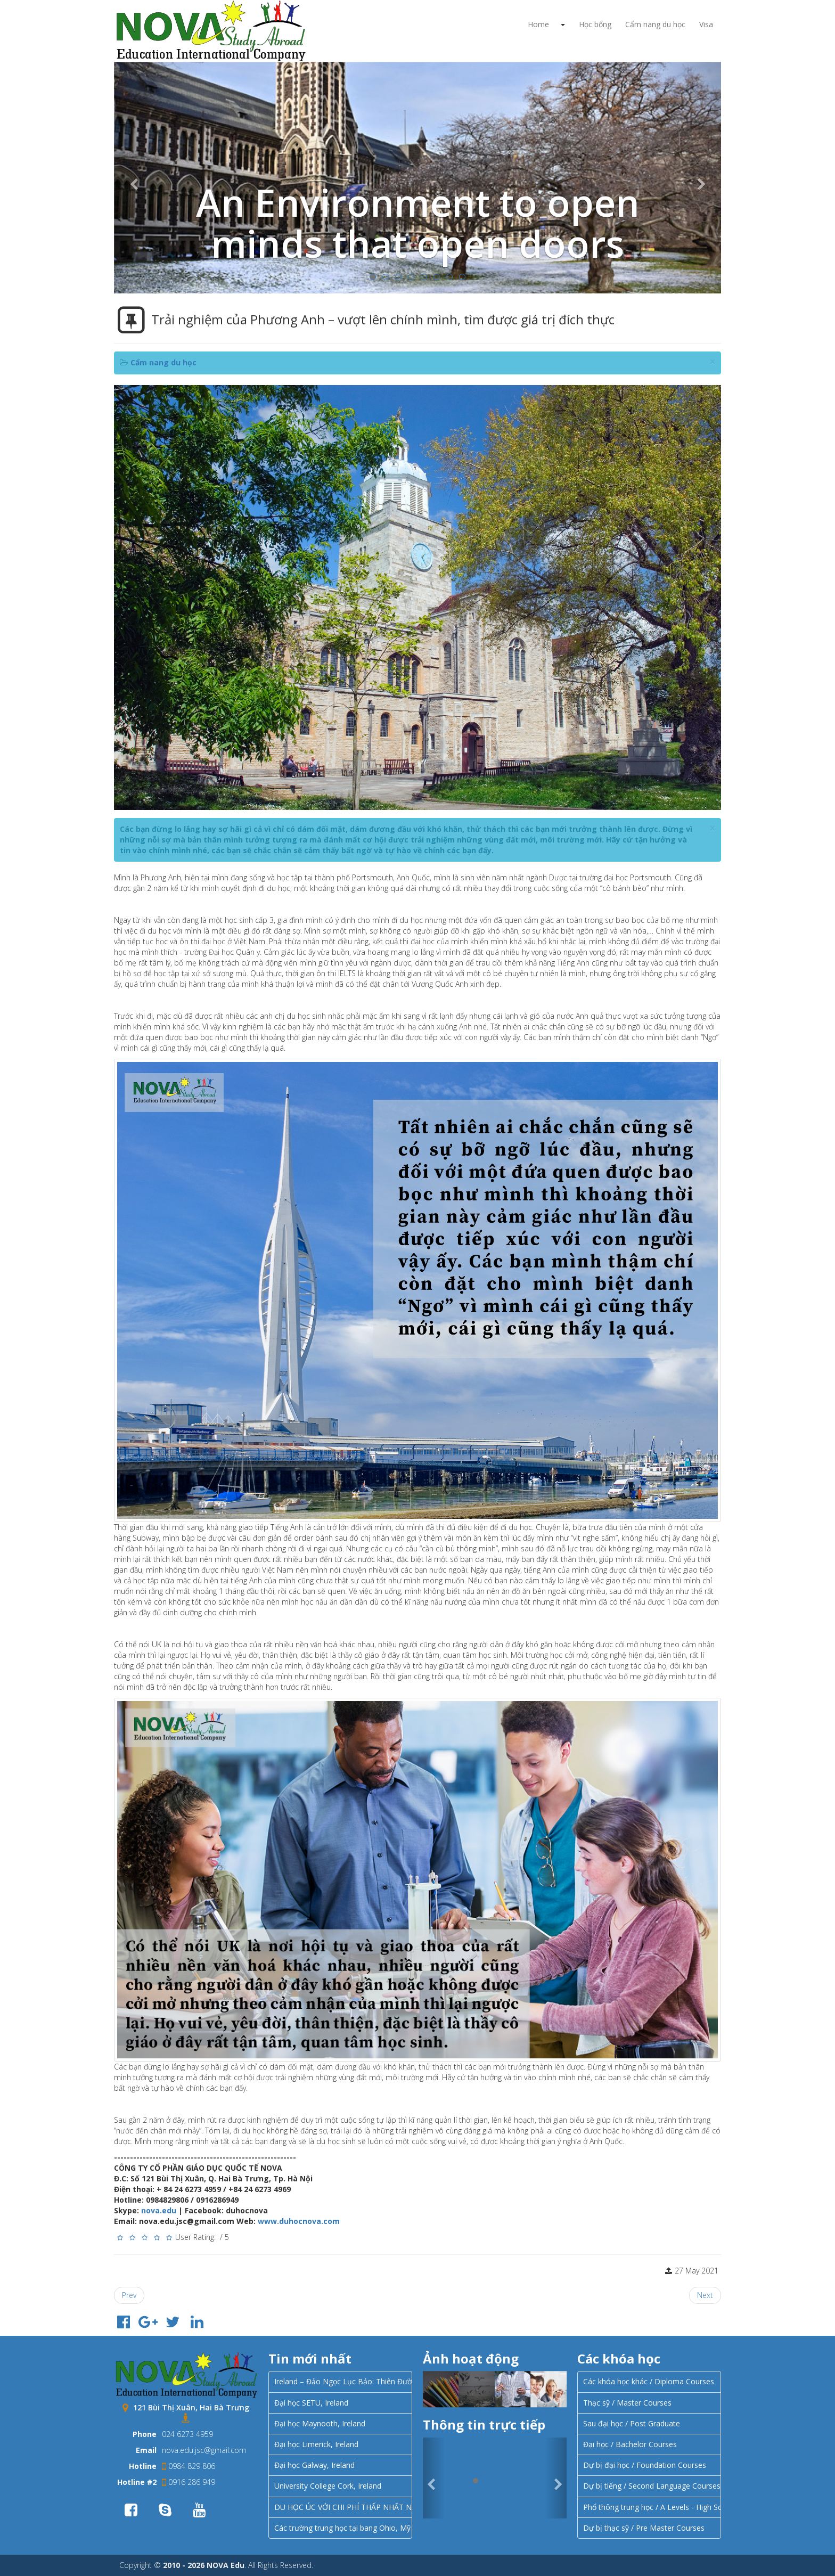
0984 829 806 (188, 2466)
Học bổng (595, 24)
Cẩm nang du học (655, 24)
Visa (706, 24)
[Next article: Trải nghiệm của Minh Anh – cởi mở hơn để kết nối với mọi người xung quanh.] (705, 2295)
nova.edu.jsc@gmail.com (204, 2450)
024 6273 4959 (187, 2434)
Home (538, 24)
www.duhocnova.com (299, 2221)
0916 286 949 (188, 2482)
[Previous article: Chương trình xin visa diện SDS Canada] (129, 2295)
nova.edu (158, 2210)
